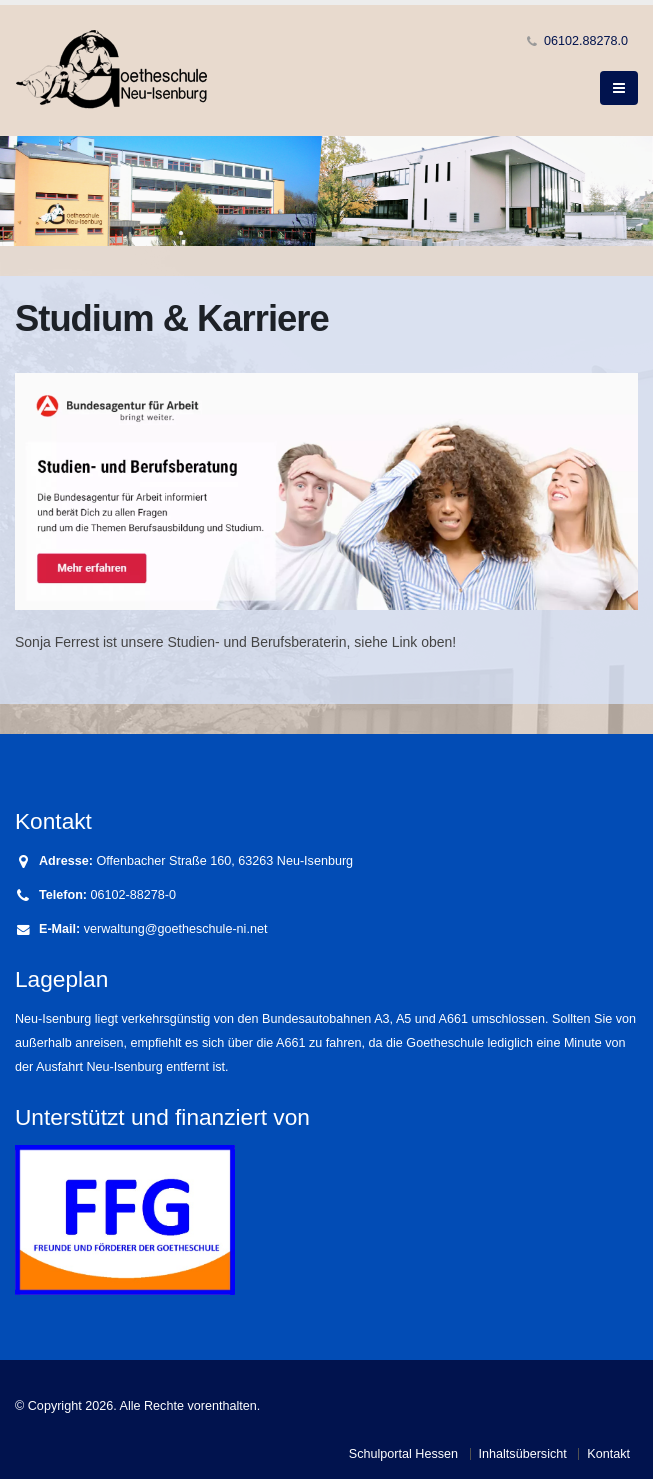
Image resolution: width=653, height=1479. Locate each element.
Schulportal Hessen (403, 1454)
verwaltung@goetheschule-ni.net (176, 929)
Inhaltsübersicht (523, 1454)
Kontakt (608, 1454)
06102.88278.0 (586, 41)
